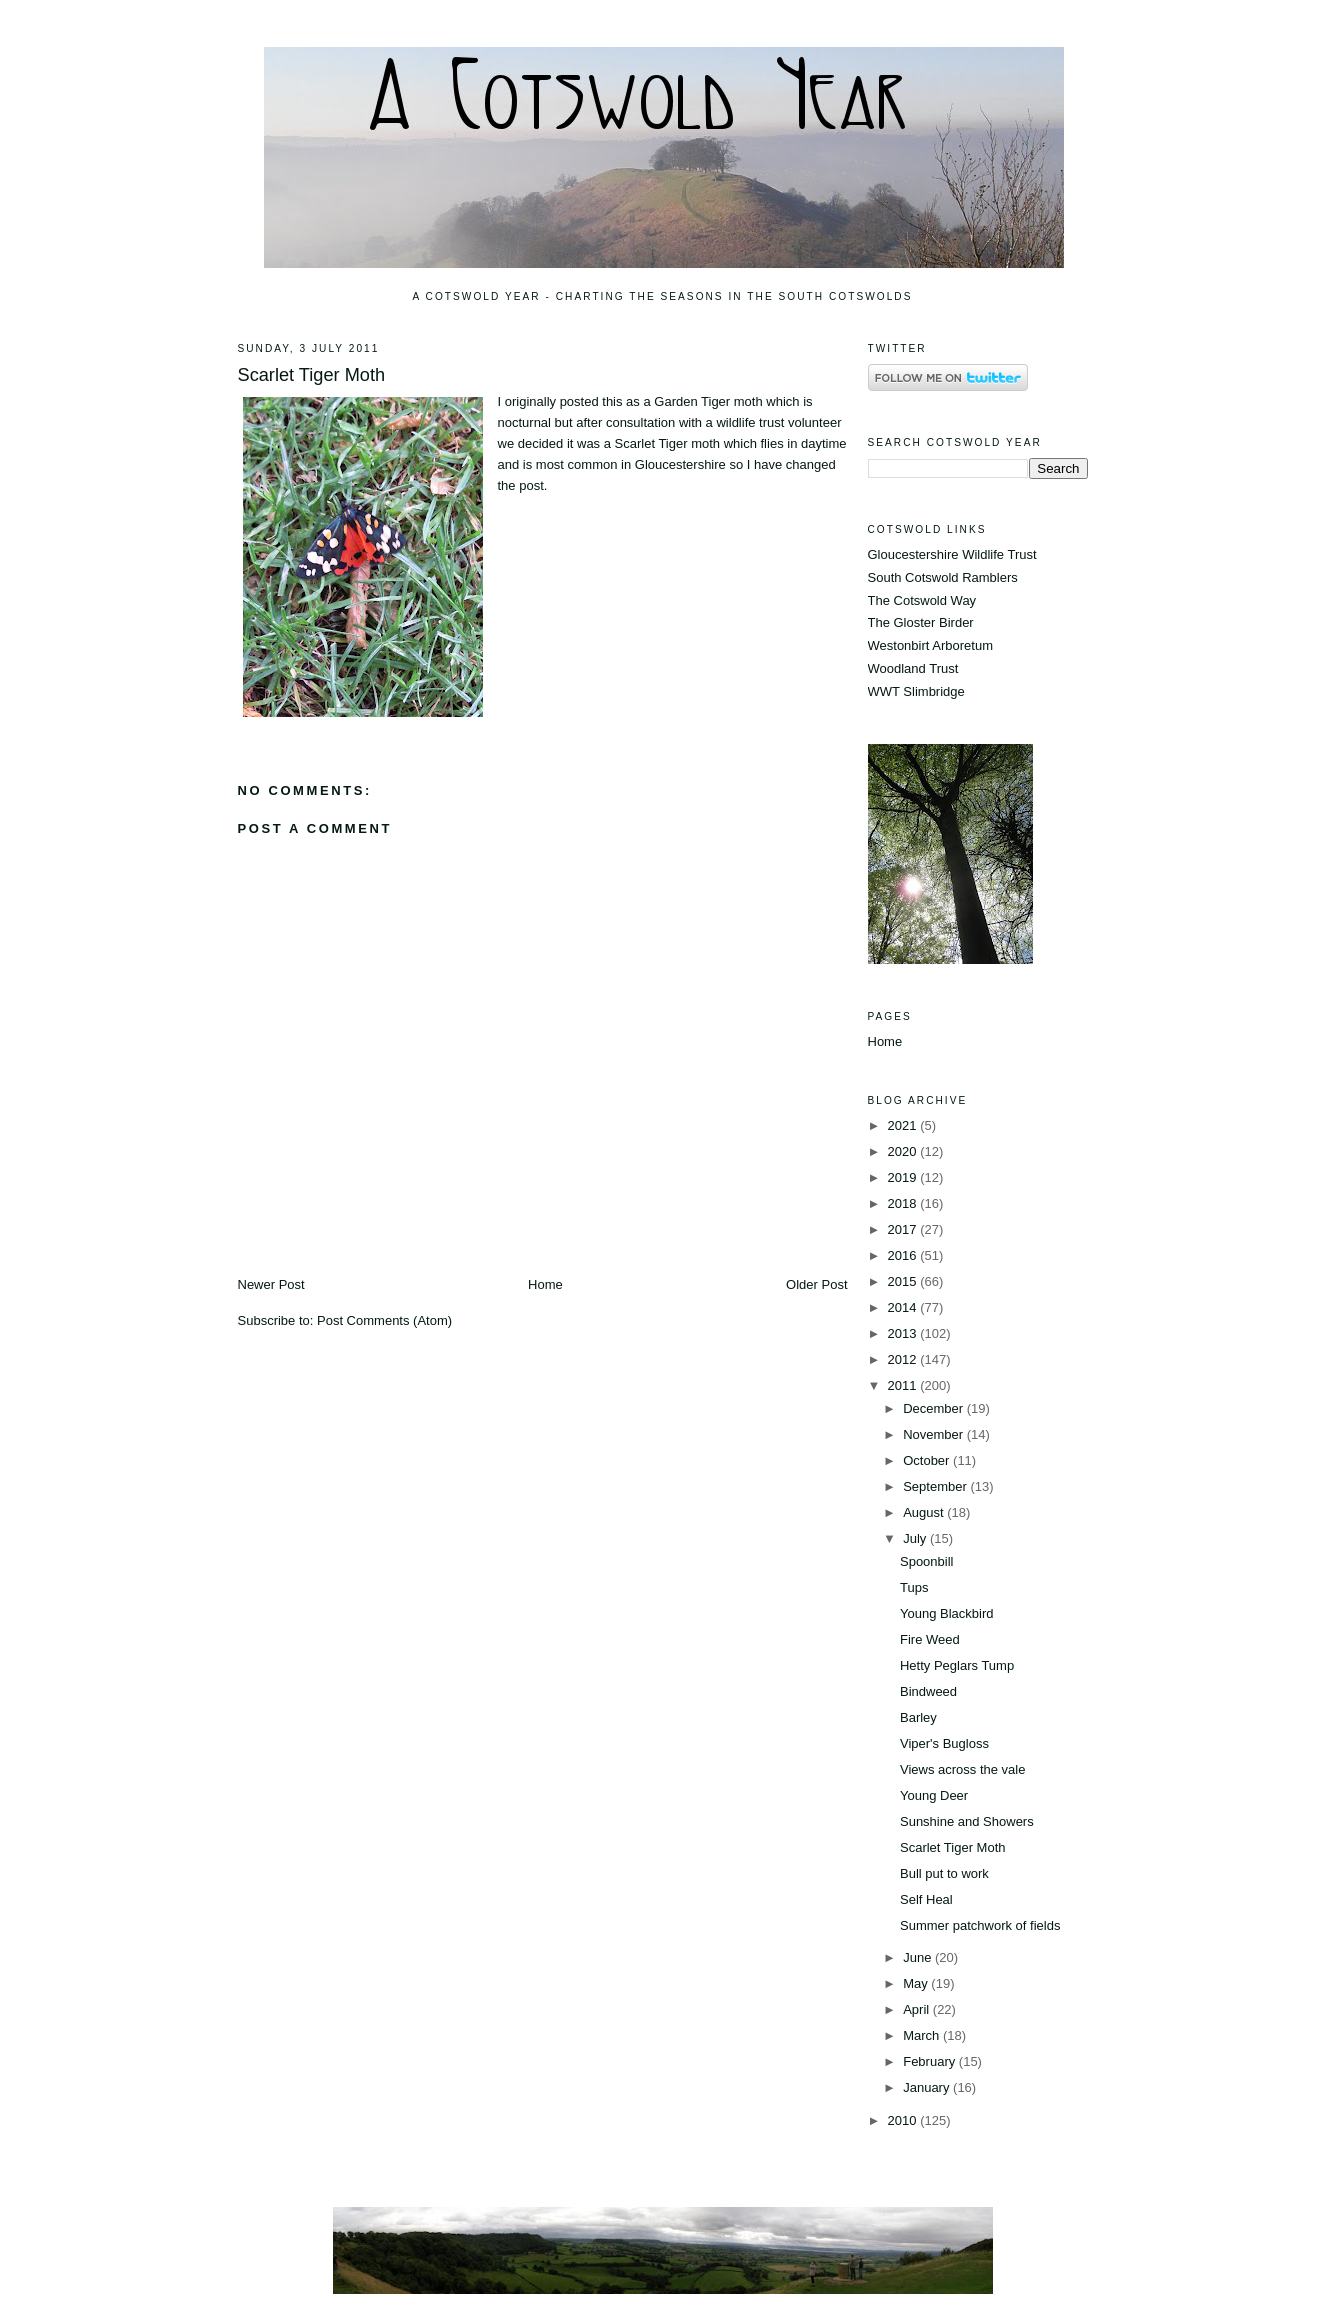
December (935, 1408)
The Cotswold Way (922, 600)
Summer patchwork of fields (980, 1925)
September (936, 1486)
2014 (904, 1307)
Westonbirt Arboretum (930, 645)
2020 (904, 1151)
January (928, 2087)
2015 (904, 1281)
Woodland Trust (913, 668)
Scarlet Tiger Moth (312, 375)
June (919, 1957)
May (917, 1983)
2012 (904, 1359)
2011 (904, 1385)
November (935, 1434)
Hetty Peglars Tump (957, 1665)
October (928, 1460)
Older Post (816, 1284)
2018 (904, 1203)
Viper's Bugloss (944, 1743)
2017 (904, 1229)
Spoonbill (927, 1561)
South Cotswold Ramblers (943, 577)
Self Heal (926, 1899)
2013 (904, 1333)
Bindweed (928, 1691)
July (916, 1538)
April (918, 2009)
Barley (918, 1717)
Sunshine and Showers (967, 1821)
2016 (904, 1255)
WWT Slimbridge (916, 691)
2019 (904, 1177)
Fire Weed (930, 1639)
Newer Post (271, 1284)
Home (545, 1284)
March (923, 2035)
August (925, 1512)
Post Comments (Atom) (384, 1320)
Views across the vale (963, 1769)
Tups (914, 1587)
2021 (904, 1125)
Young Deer (934, 1795)
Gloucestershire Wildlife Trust (952, 554)
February (931, 2061)
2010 (904, 2120)
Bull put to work (944, 1873)
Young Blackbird (946, 1613)
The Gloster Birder (921, 622)
